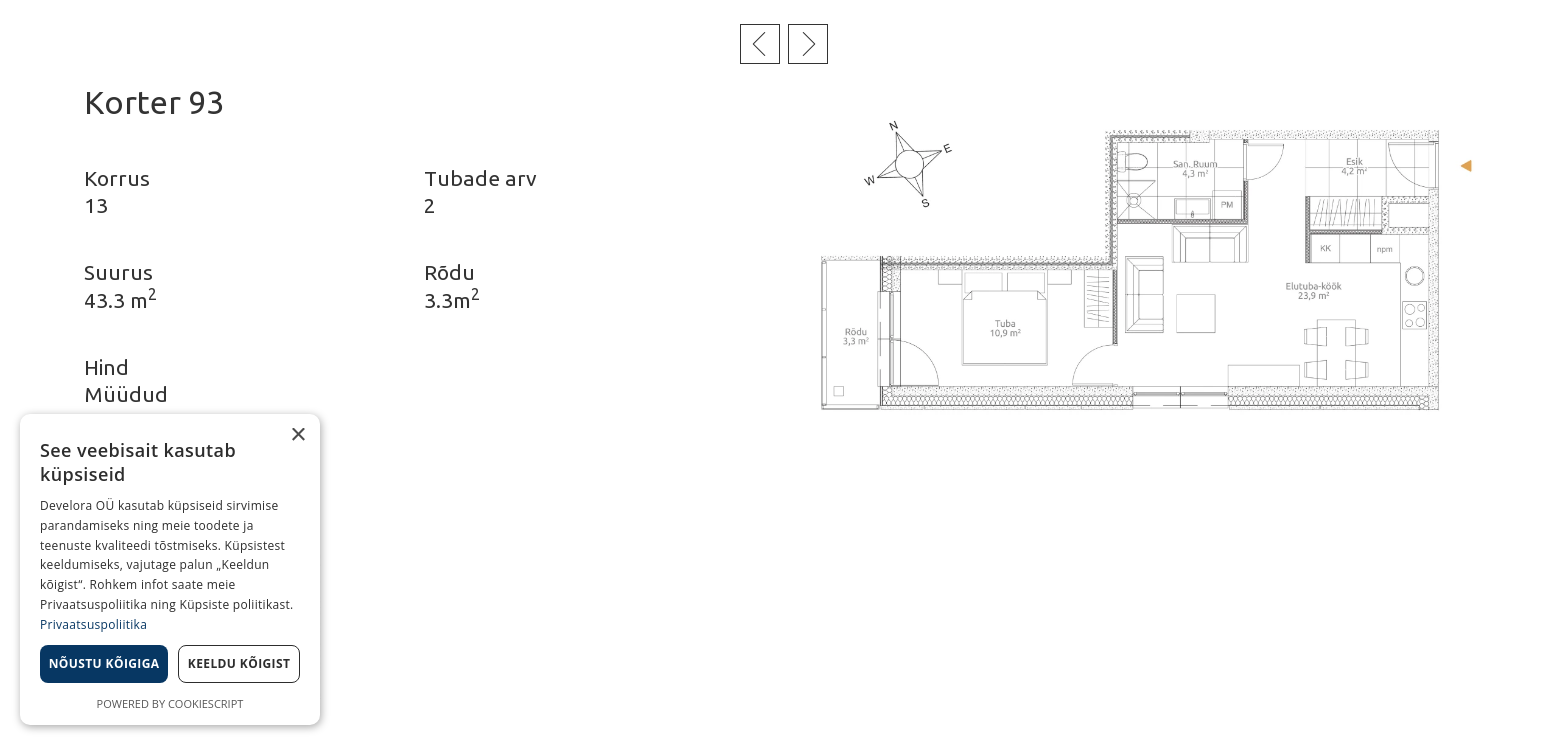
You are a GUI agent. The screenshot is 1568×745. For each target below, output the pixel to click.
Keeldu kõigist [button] (239, 663)
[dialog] (170, 569)
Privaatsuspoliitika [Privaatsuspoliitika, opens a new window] (93, 624)
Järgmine (808, 44)
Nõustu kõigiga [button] (104, 663)
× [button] (297, 435)
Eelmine (760, 44)
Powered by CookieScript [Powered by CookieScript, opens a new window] (170, 703)
